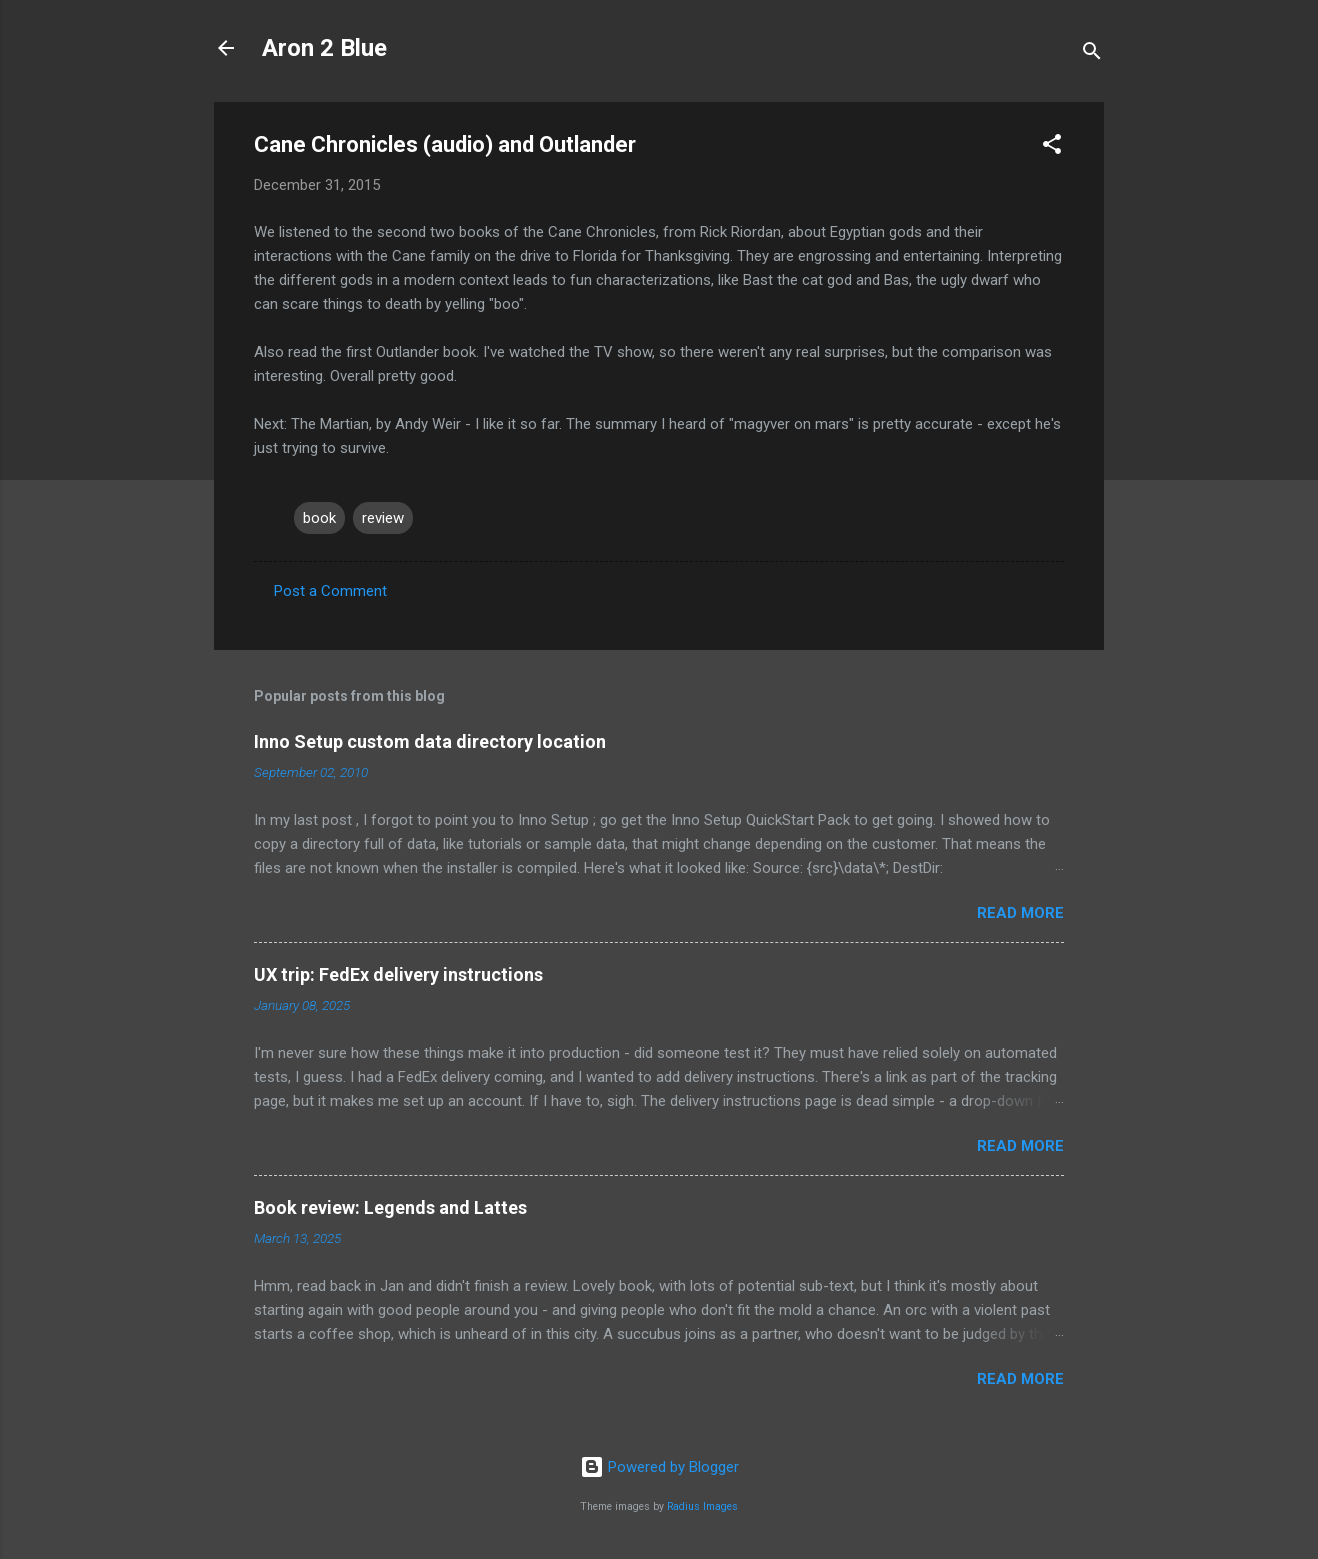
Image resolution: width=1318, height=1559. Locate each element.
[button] (1052, 147)
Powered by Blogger (659, 1467)
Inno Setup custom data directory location (430, 741)
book (319, 518)
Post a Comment (330, 591)
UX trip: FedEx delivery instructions (398, 974)
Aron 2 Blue (324, 48)
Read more (1020, 913)
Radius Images (702, 1506)
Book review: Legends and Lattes (390, 1207)
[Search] (1092, 54)
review (383, 518)
